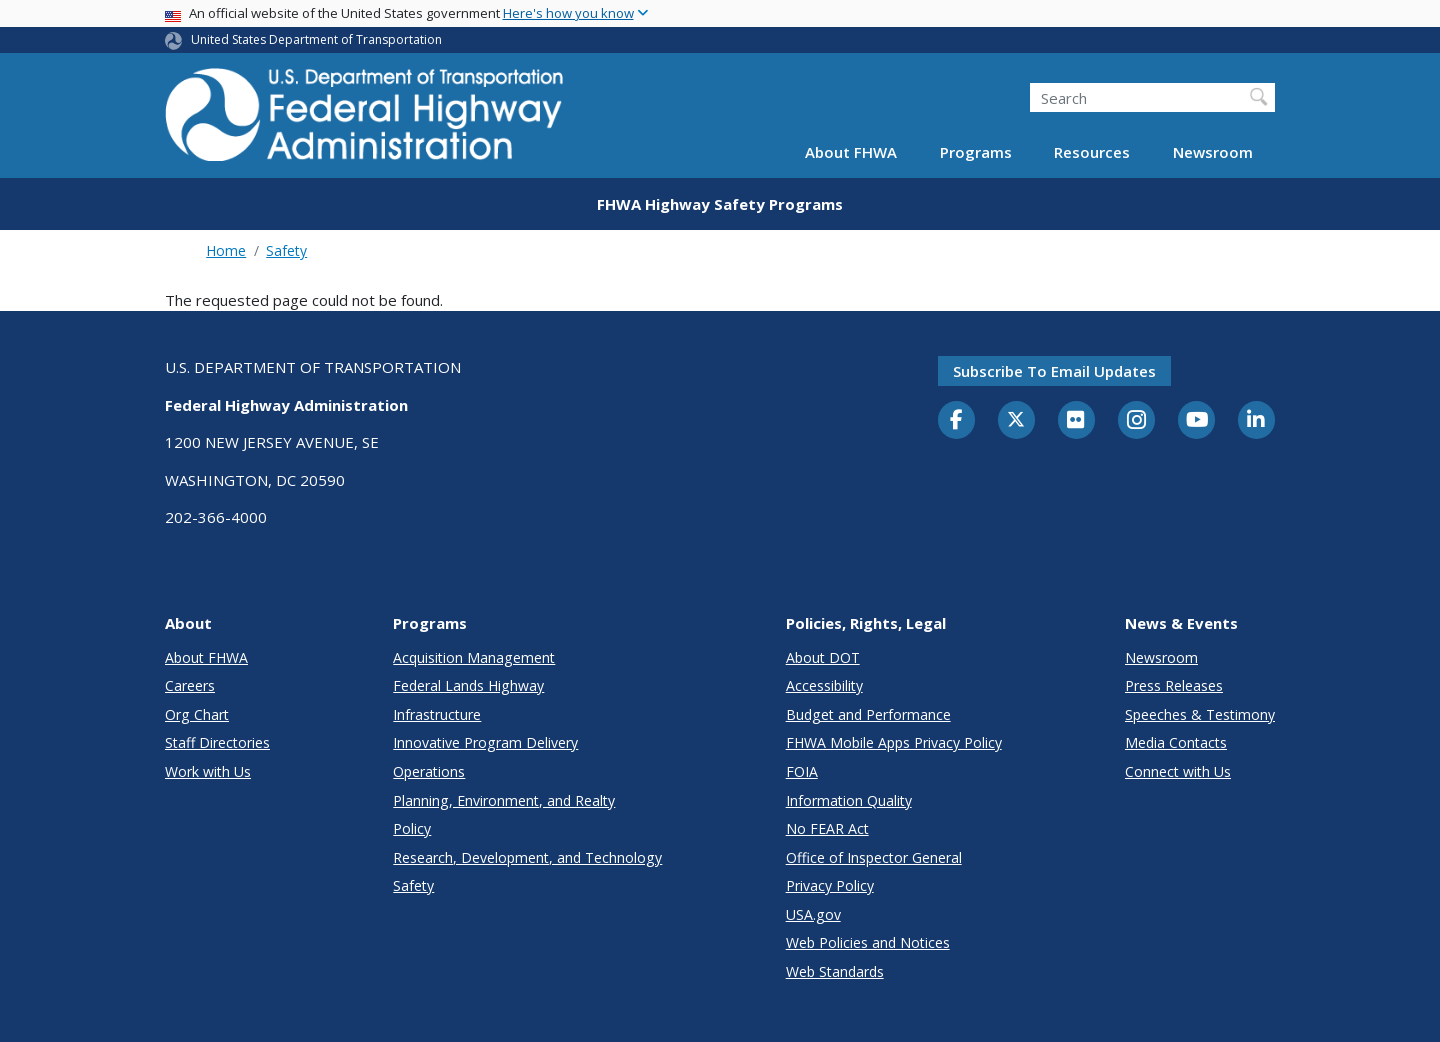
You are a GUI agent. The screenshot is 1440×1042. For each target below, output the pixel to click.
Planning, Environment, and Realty (504, 800)
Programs (976, 152)
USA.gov (813, 914)
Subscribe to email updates (1054, 371)
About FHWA (851, 152)
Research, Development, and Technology (527, 857)
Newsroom (1213, 152)
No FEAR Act (827, 828)
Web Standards (835, 971)
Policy (412, 828)
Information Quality (849, 800)
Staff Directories (217, 742)
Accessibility (824, 685)
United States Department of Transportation (316, 39)
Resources (1092, 152)
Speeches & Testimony (1200, 714)
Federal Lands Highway (468, 685)
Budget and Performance (868, 714)
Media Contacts (1176, 742)
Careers (190, 685)
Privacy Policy (830, 885)
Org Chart (197, 714)
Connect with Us (1178, 771)
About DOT (823, 657)
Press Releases (1174, 685)
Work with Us (208, 771)
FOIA (802, 771)
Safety (286, 250)
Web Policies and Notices (868, 942)
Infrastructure (437, 714)
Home (226, 250)
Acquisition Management (474, 657)
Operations (429, 771)
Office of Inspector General (874, 857)
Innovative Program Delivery (485, 742)
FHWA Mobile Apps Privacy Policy (894, 742)
